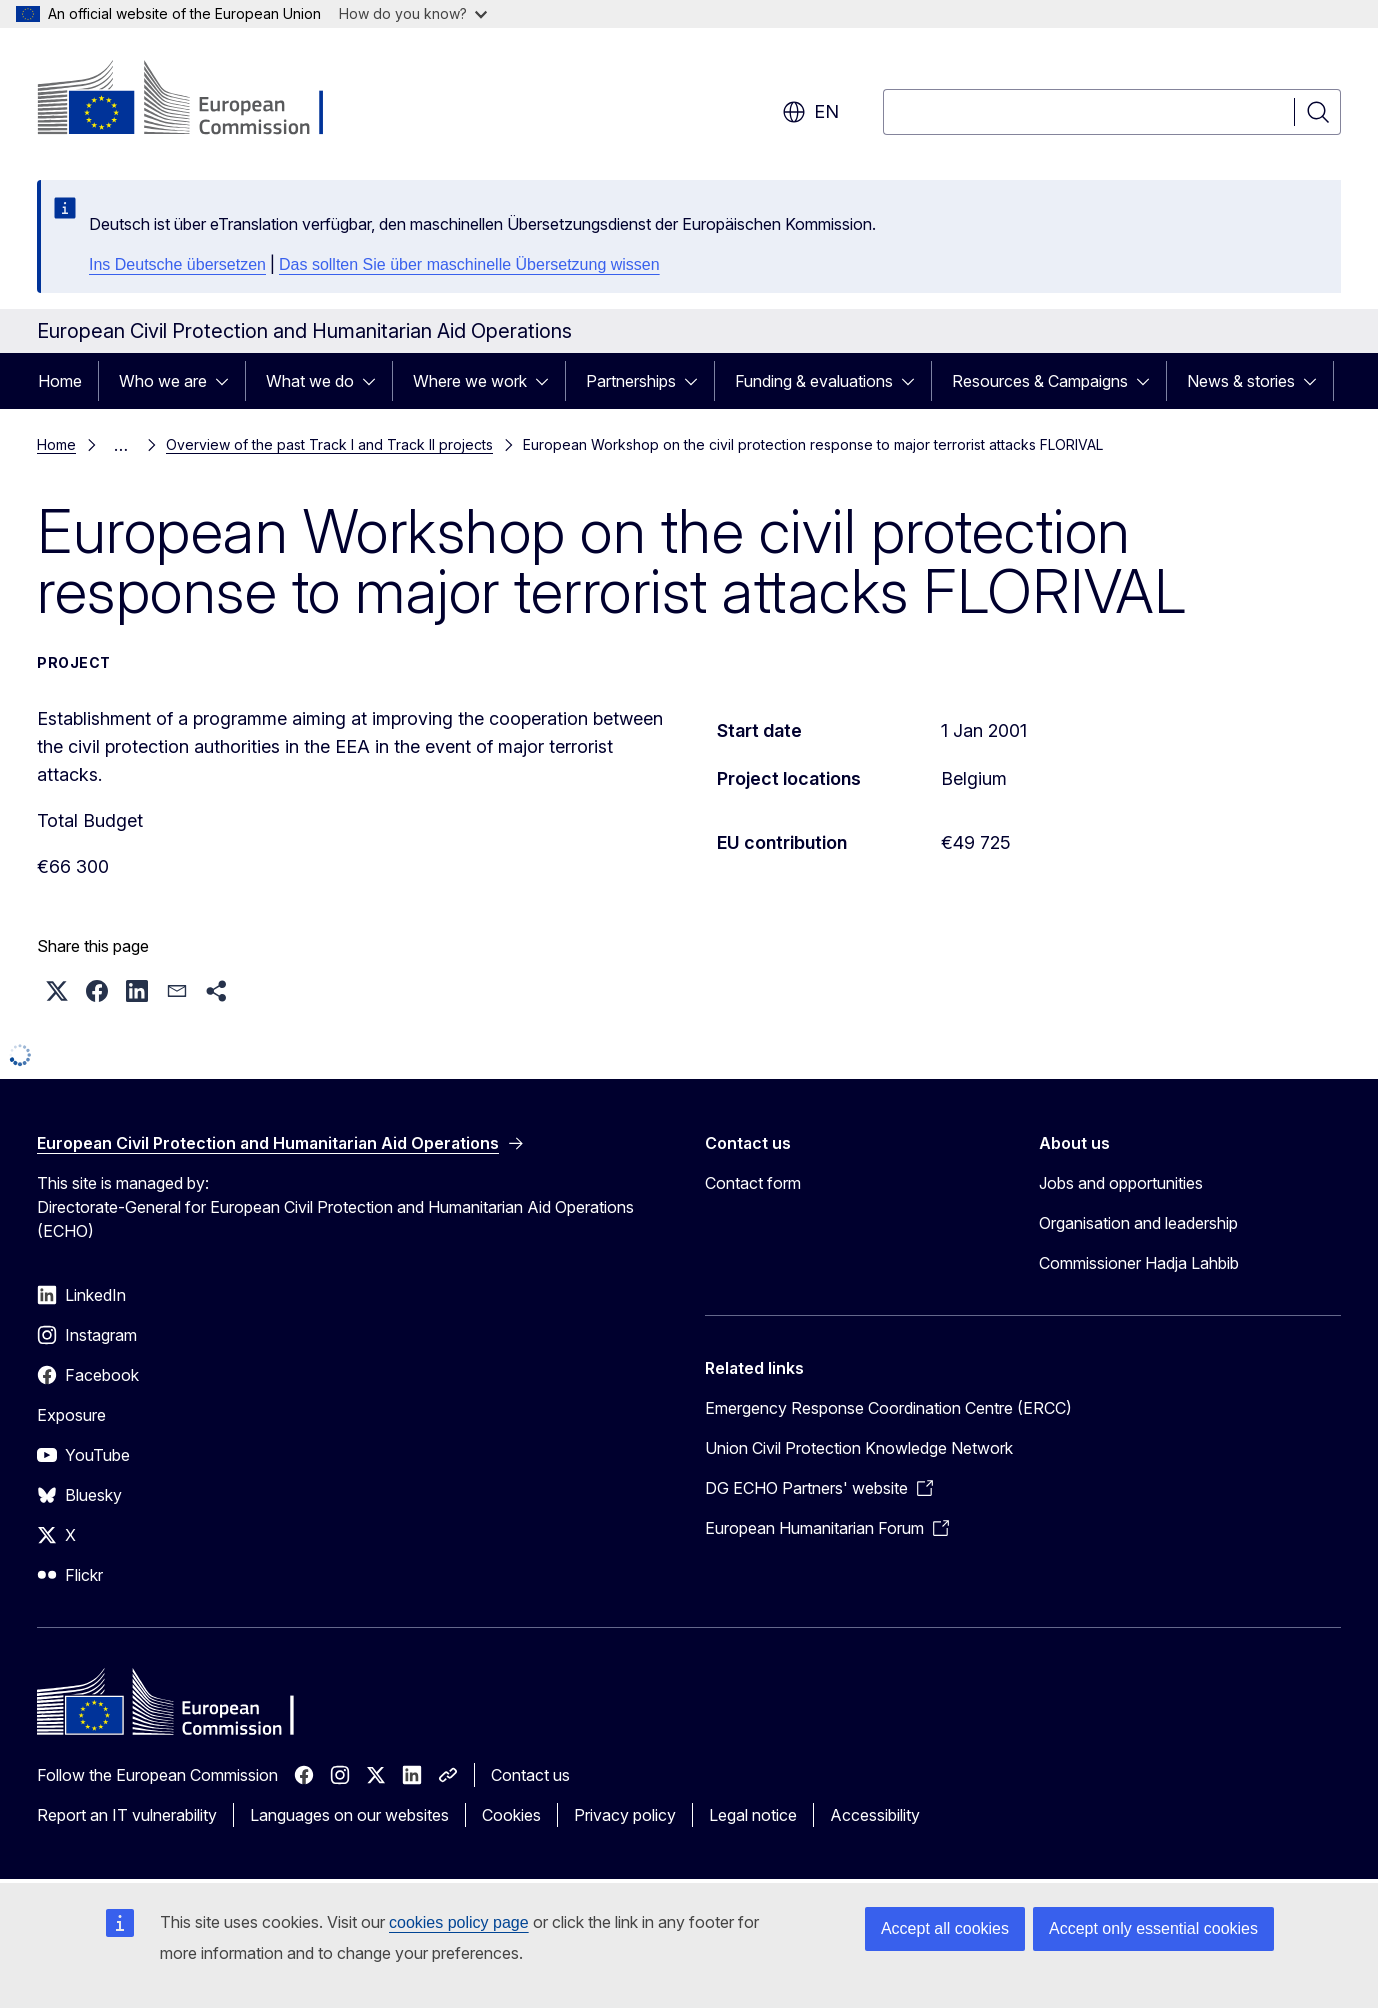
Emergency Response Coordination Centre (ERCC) (888, 1408)
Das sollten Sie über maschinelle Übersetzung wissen (469, 264)
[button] (57, 991)
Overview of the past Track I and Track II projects (329, 444)
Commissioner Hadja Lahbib (1139, 1263)
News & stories (1241, 381)
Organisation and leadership (1138, 1223)
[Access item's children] (228, 381)
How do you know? (413, 13)
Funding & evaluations (814, 381)
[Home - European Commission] (198, 100)
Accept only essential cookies (1153, 1928)
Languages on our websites (349, 1815)
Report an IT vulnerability (127, 1815)
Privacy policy (625, 1815)
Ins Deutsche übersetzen (177, 264)
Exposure (71, 1415)
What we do (310, 381)
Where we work (470, 381)
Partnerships (631, 381)
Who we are (163, 381)
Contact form (753, 1183)
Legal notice (753, 1815)
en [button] (810, 112)
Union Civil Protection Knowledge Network (859, 1448)
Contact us (530, 1775)
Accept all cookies (945, 1928)
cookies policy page (459, 1922)
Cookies (511, 1815)
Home (60, 381)
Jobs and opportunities (1121, 1183)
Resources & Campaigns (1040, 381)
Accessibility (875, 1815)
